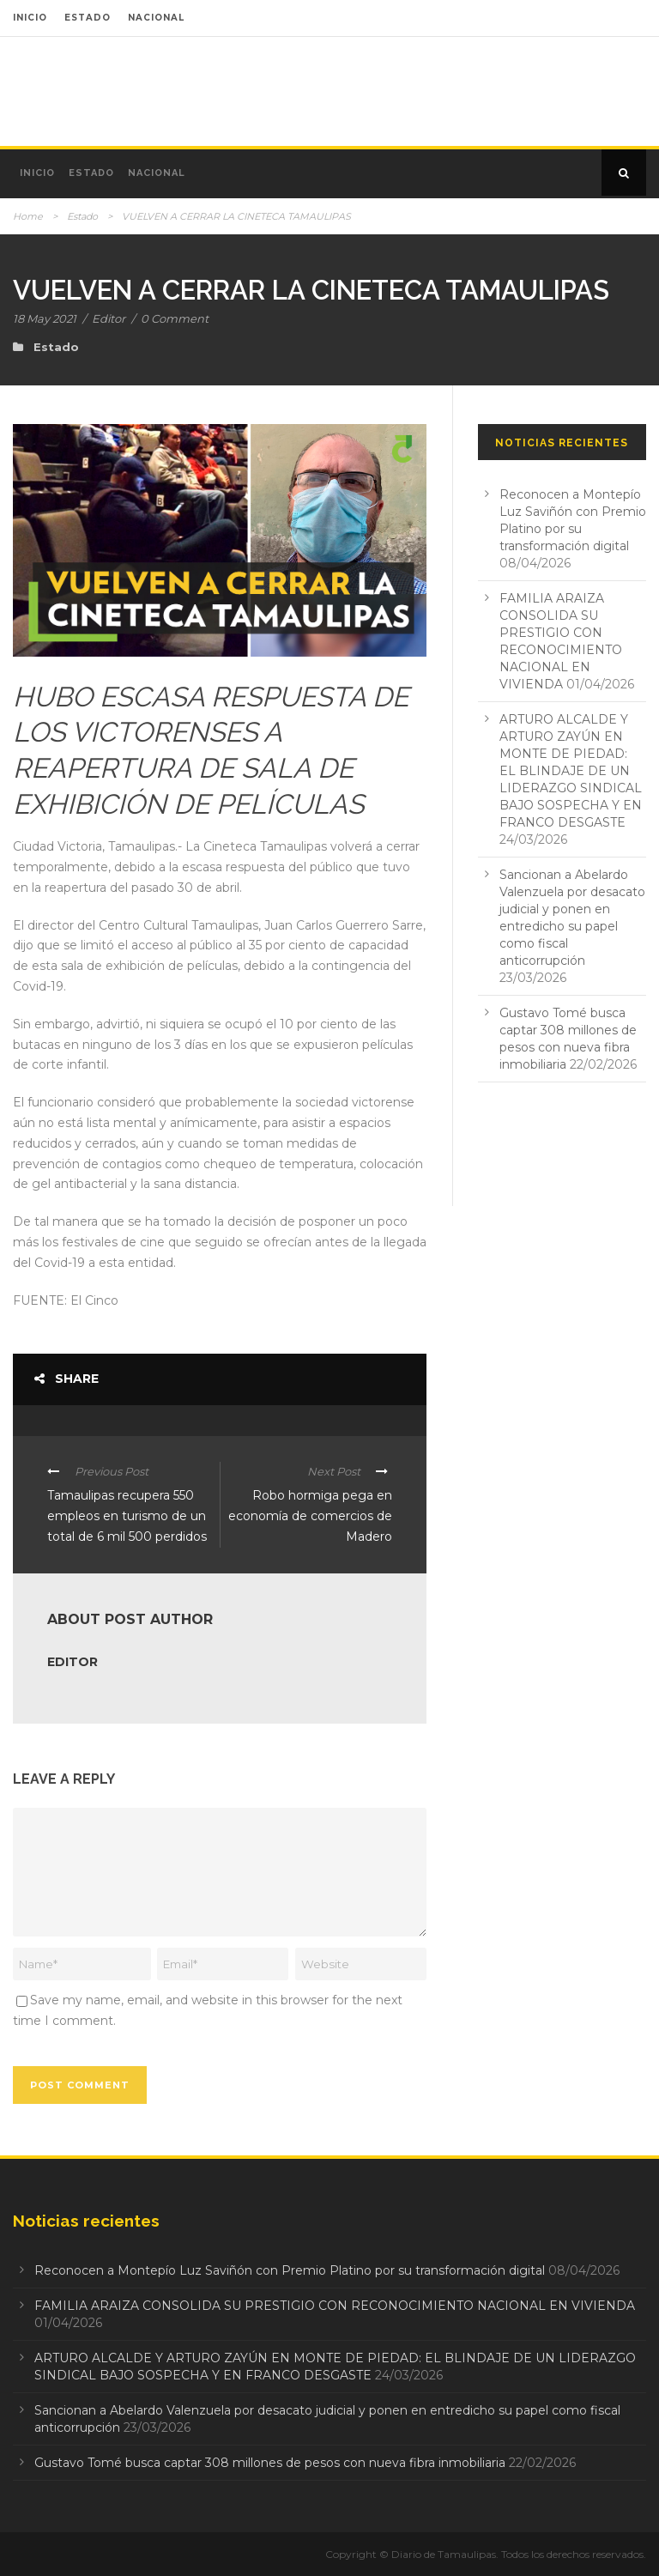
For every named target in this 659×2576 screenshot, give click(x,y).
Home (28, 216)
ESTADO (87, 17)
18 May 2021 (44, 318)
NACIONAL (156, 17)
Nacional (156, 173)
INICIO (30, 17)
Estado (91, 173)
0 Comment (175, 318)
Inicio (37, 173)
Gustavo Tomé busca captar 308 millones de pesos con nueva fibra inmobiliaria (269, 2462)
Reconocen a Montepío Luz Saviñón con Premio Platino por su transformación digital (289, 2270)
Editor (108, 318)
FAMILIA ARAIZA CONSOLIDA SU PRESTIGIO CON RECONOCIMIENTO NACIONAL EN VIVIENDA (334, 2305)
